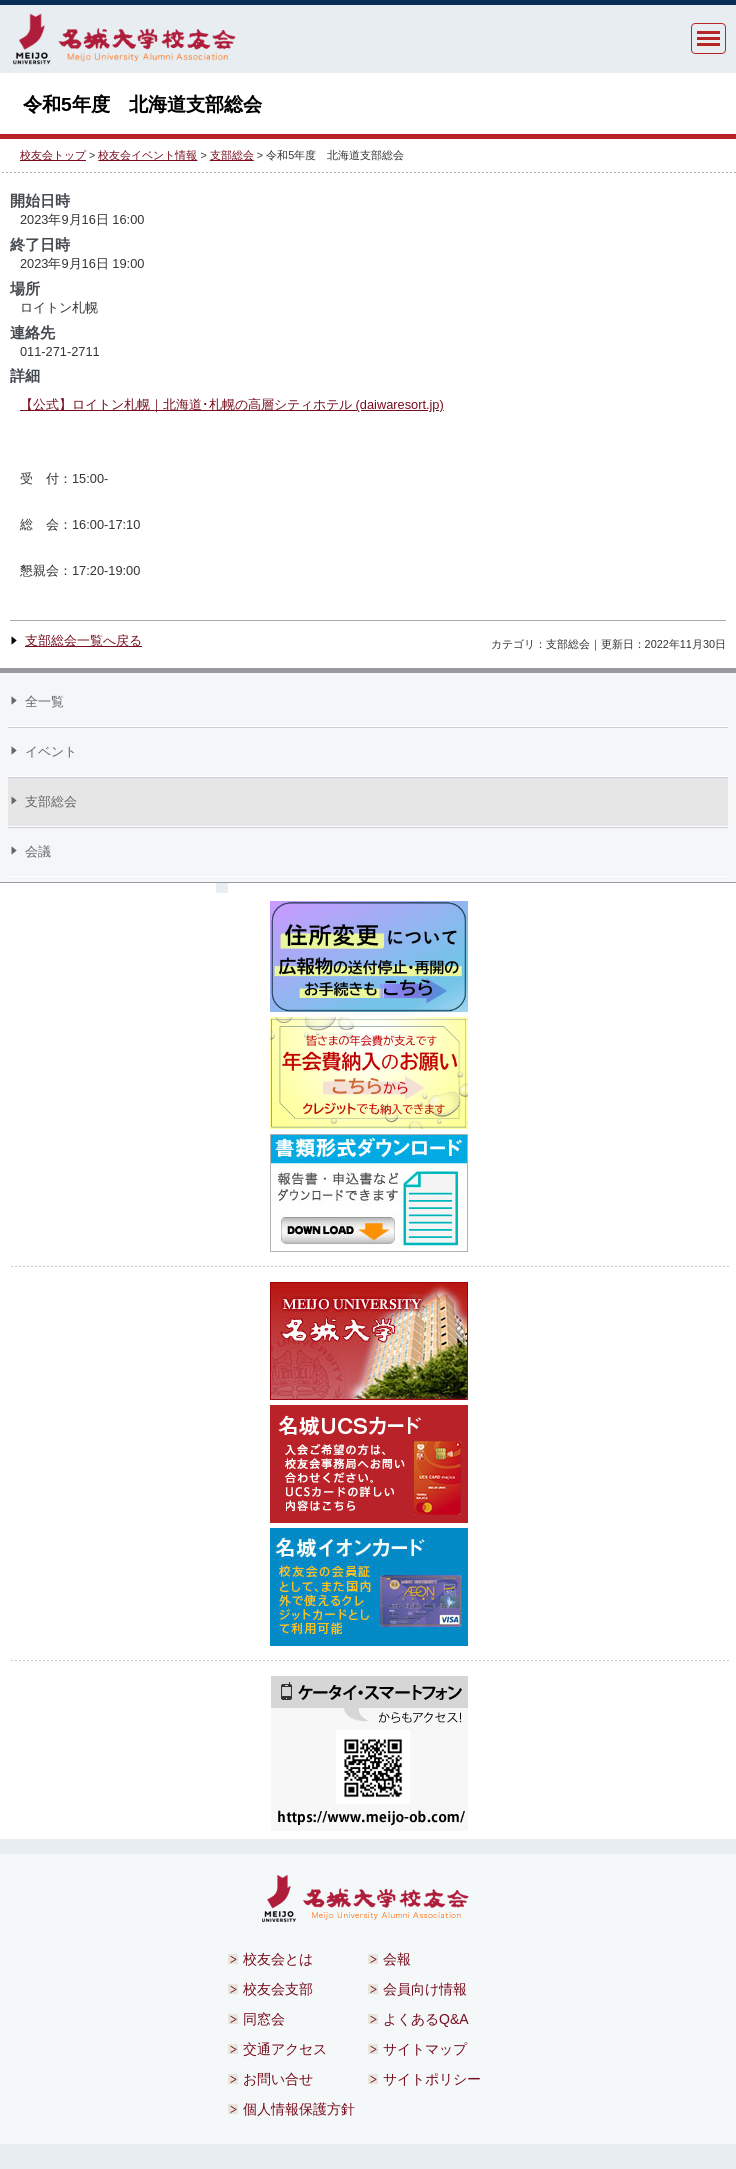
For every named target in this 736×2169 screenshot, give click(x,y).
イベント (51, 751)
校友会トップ (53, 155)
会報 (397, 1959)
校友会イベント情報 (147, 155)
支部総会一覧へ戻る (83, 640)
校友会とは (278, 1959)
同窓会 (264, 2019)
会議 (38, 851)
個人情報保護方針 (299, 2109)
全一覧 (44, 701)
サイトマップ (425, 2049)
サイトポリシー (432, 2079)
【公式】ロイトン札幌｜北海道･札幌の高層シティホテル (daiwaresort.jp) (232, 404)
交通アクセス (285, 2049)
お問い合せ (278, 2079)
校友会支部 (278, 1989)
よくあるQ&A (426, 2019)
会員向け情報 (425, 1989)
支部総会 (232, 155)
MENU (708, 38)
